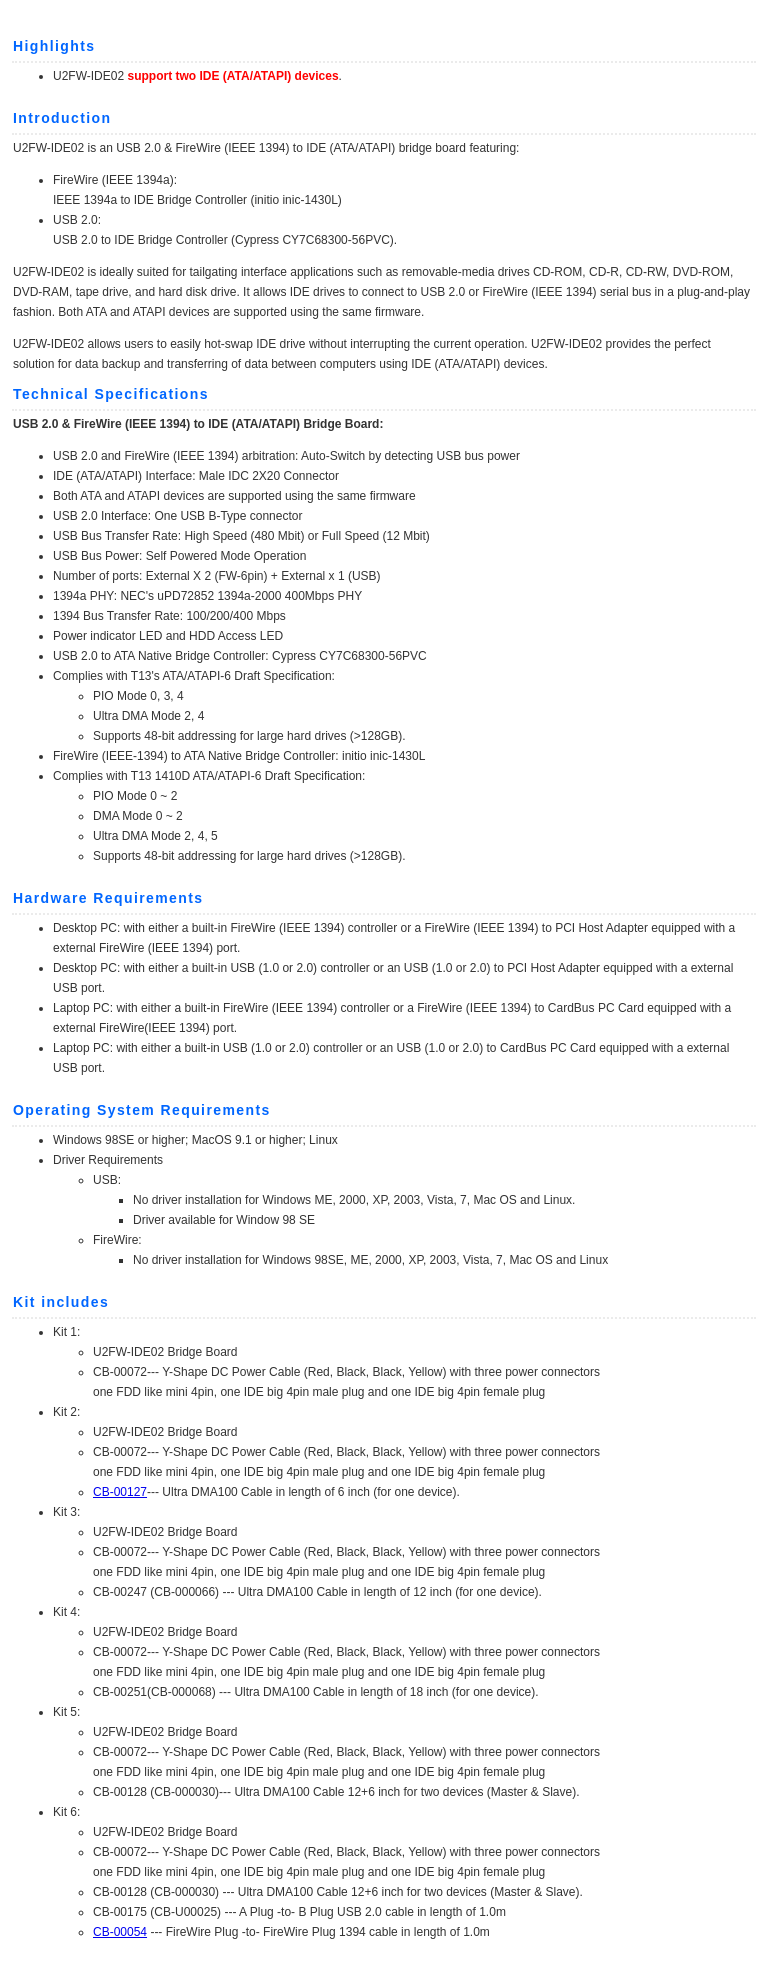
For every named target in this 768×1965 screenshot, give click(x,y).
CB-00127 (120, 1492)
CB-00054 (120, 1932)
